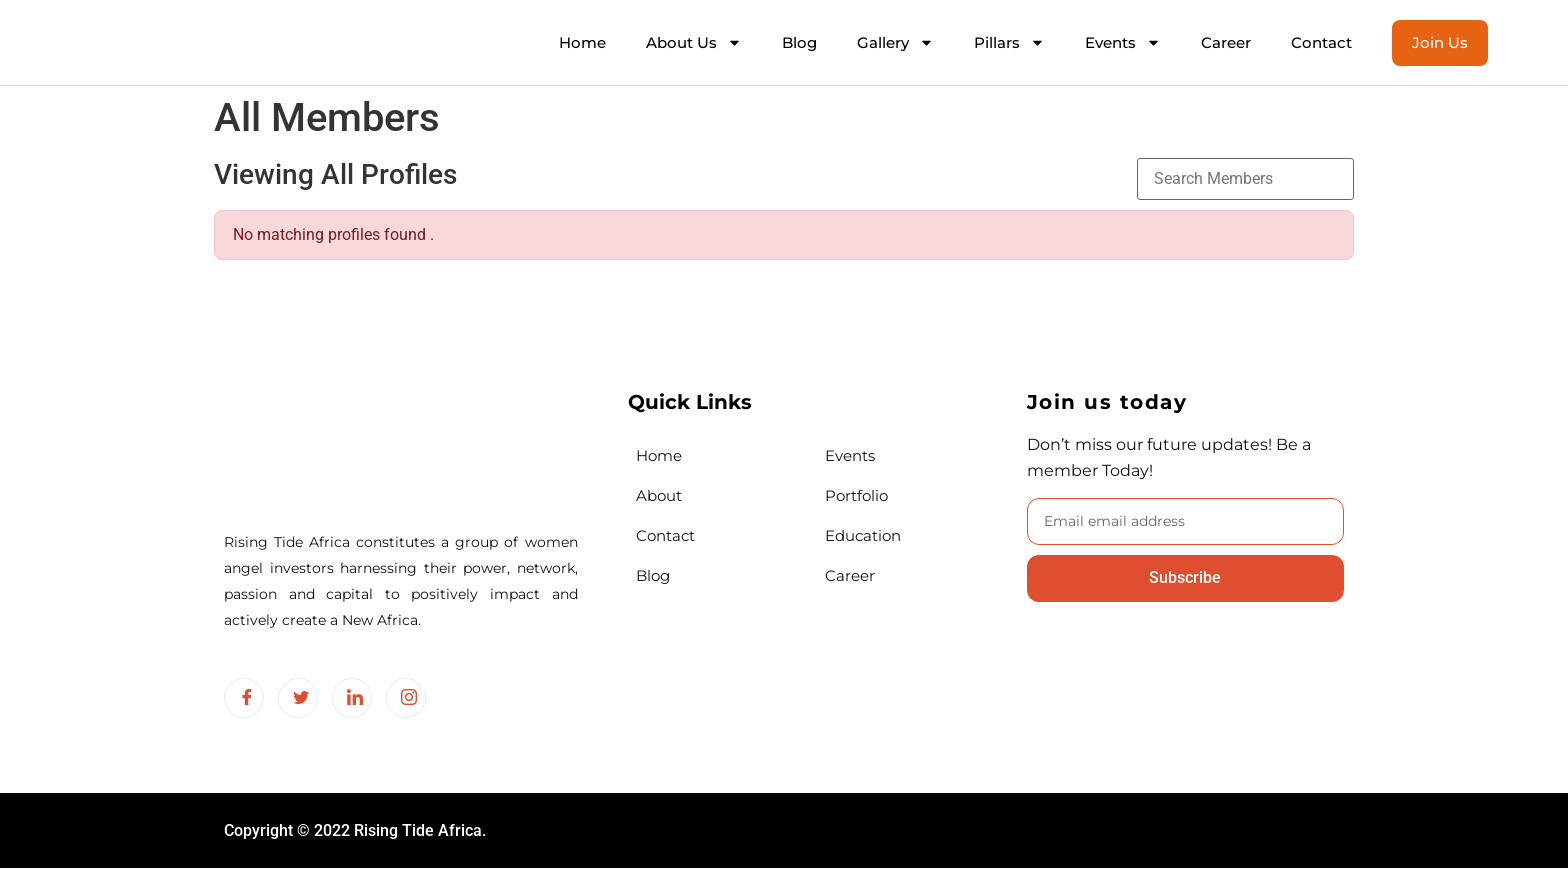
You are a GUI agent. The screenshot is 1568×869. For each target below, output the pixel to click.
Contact (1321, 42)
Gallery (895, 42)
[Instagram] (406, 698)
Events (1123, 42)
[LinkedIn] (352, 698)
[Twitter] (298, 698)
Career (1226, 42)
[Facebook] (244, 698)
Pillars (1009, 42)
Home (582, 42)
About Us (694, 42)
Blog (799, 42)
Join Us (1440, 42)
